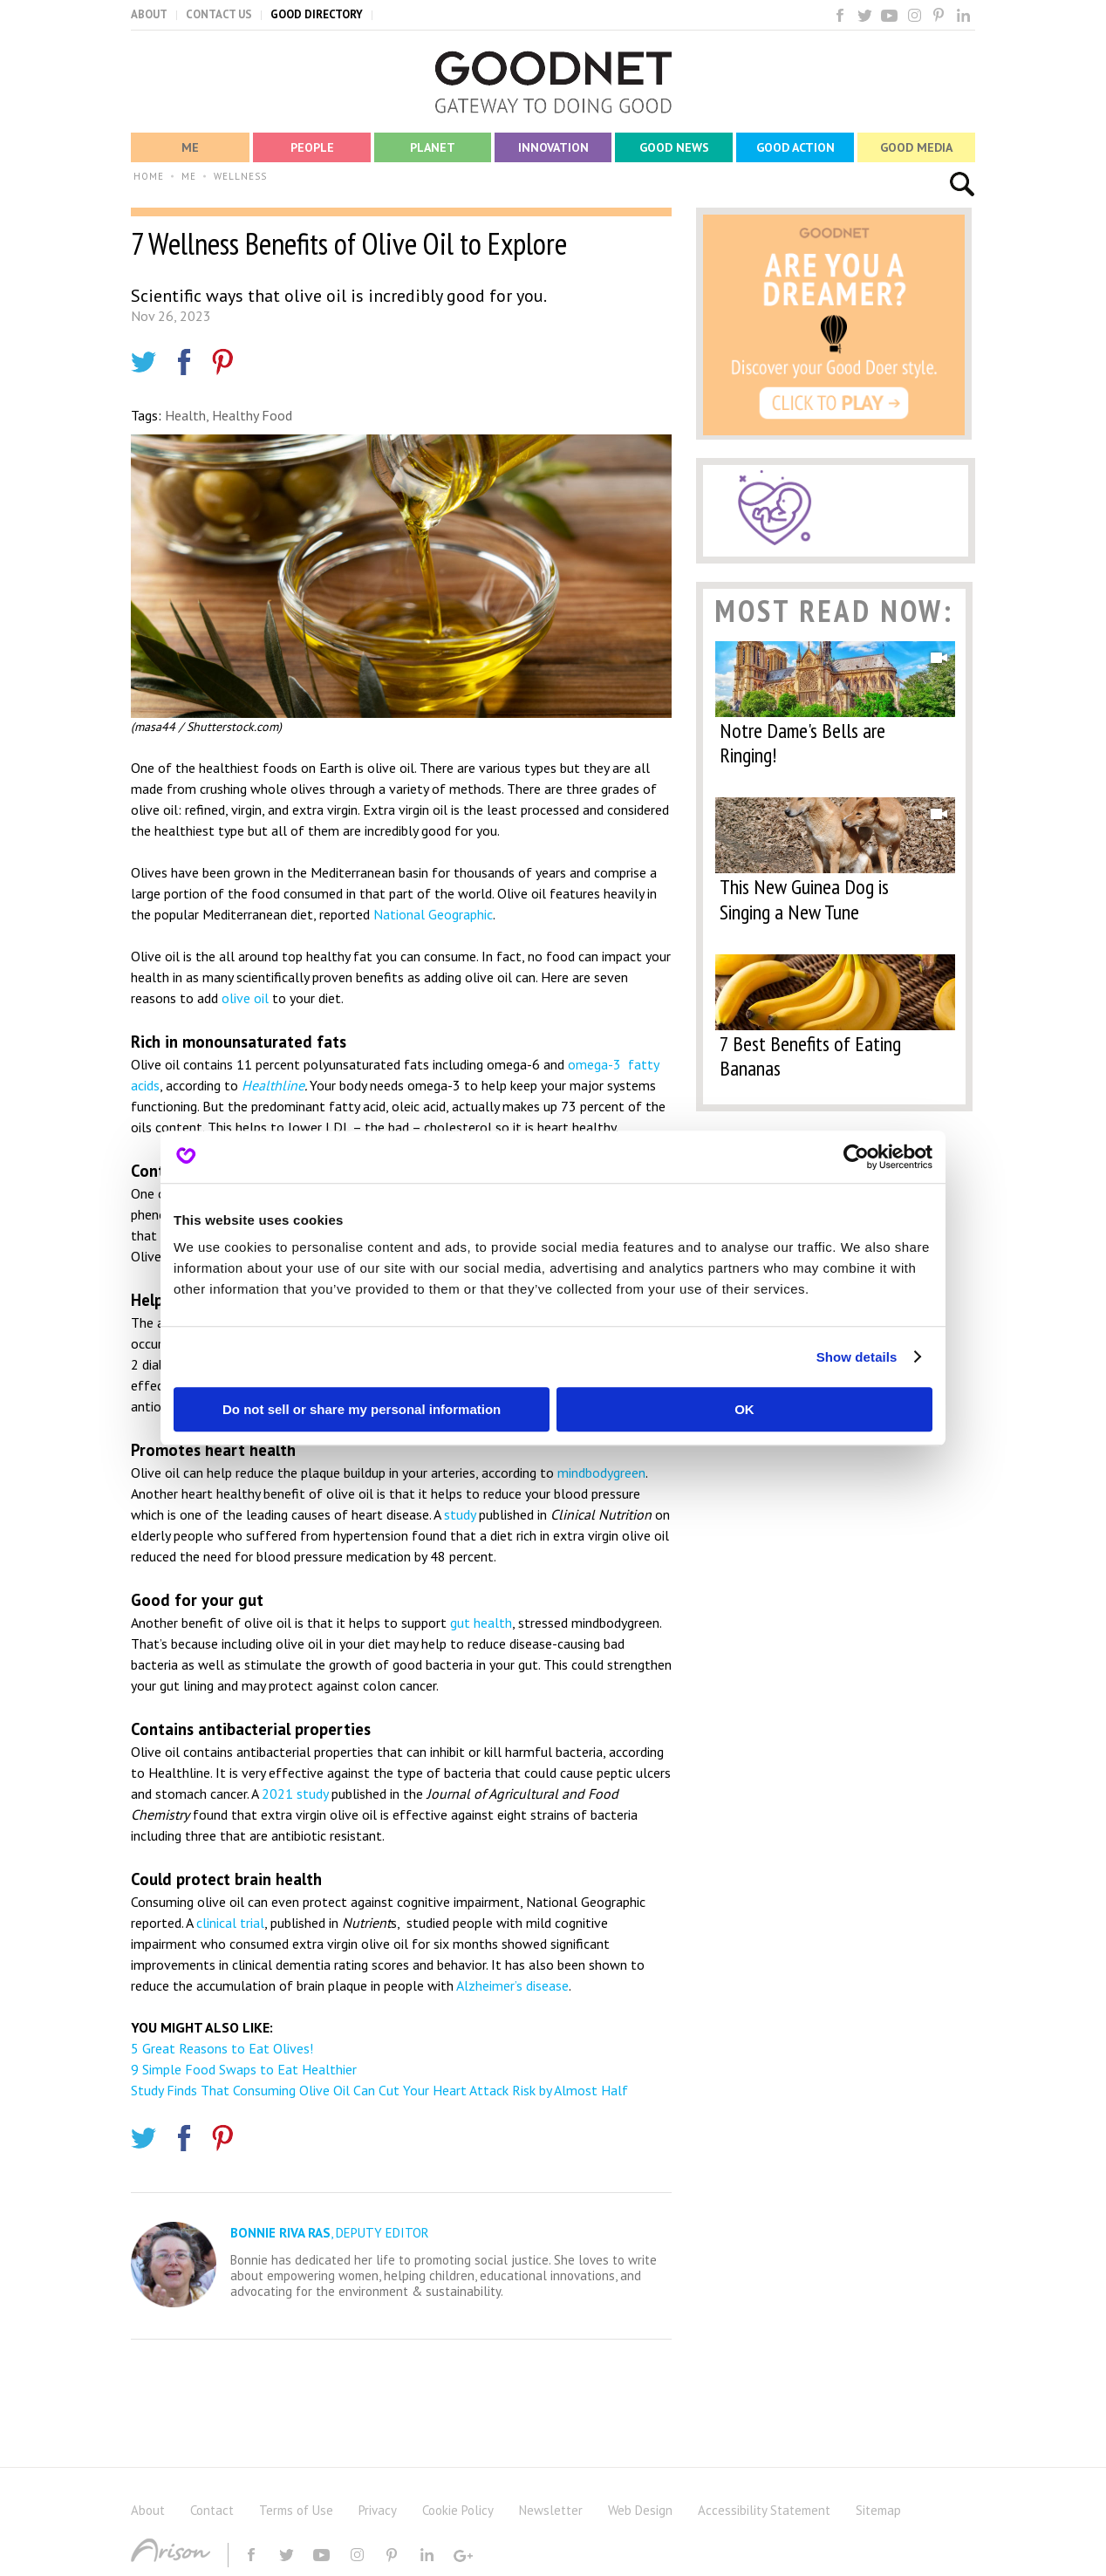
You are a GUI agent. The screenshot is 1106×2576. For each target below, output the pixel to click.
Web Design (640, 2510)
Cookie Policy (458, 2510)
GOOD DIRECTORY (316, 14)
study (459, 1514)
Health (185, 415)
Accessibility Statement (764, 2510)
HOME (148, 176)
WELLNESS (240, 176)
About (148, 2510)
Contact (212, 2510)
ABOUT (149, 14)
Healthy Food (252, 415)
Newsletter (551, 2510)
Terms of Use (296, 2510)
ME (188, 176)
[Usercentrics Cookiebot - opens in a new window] (856, 1157)
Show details (857, 1356)
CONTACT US (219, 14)
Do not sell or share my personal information (361, 1409)
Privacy (377, 2510)
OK (744, 1409)
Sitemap (878, 2510)
